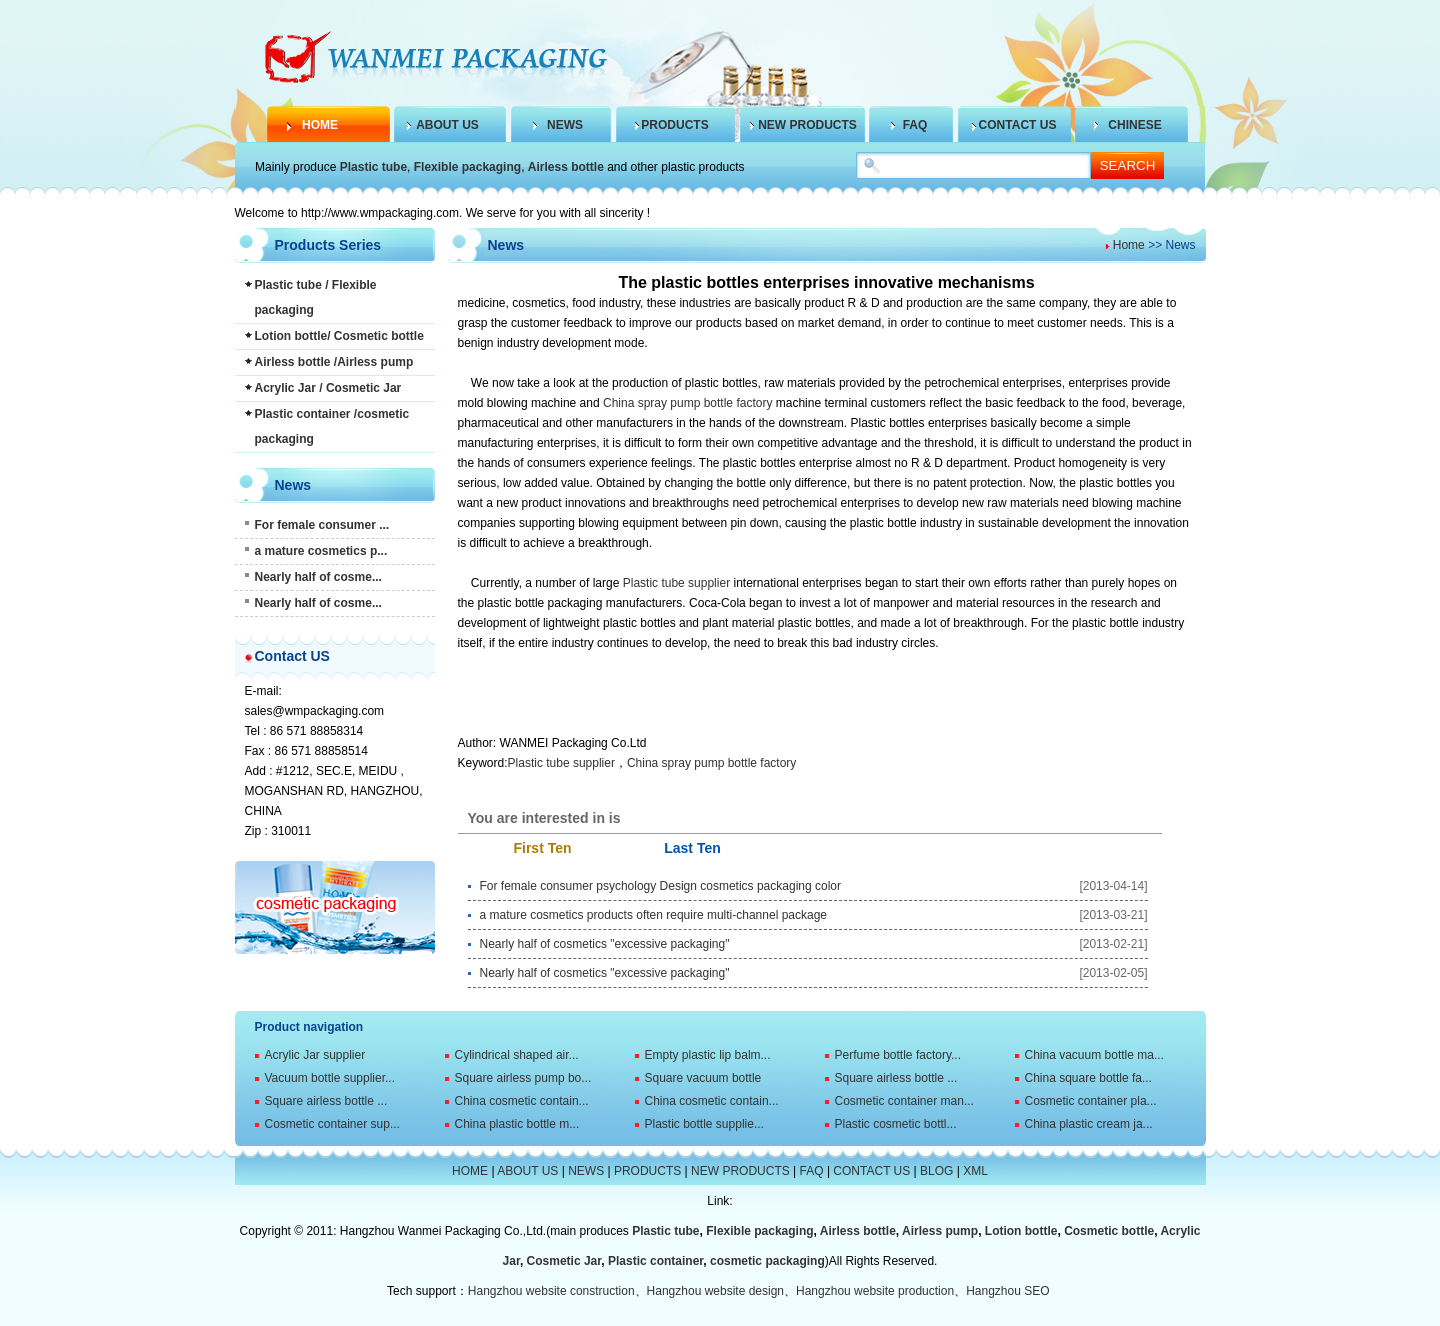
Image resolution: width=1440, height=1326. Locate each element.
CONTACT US (1018, 125)
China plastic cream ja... (1089, 1124)
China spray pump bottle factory (687, 403)
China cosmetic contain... (522, 1101)
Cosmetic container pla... (1091, 1101)
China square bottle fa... (1088, 1078)
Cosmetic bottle (1109, 1231)
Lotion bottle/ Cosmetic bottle (339, 336)
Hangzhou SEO (1007, 1291)
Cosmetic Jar (564, 1261)
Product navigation (309, 1027)
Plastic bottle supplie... (704, 1124)
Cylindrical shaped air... (517, 1055)
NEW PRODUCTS (807, 125)
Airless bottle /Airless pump (334, 362)
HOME (320, 125)
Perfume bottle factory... (898, 1055)
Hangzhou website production (875, 1291)
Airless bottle (566, 167)
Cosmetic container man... (904, 1101)
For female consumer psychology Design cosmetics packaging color (661, 886)
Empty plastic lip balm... (708, 1055)
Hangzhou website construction (551, 1291)
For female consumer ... (322, 525)
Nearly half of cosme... (318, 577)
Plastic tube (373, 167)
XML (975, 1171)
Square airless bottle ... (896, 1078)
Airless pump (940, 1231)
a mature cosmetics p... (321, 551)
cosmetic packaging (767, 1261)
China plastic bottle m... (517, 1124)
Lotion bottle (1021, 1231)
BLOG (936, 1171)
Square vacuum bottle (703, 1078)
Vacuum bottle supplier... (330, 1078)
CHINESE (1134, 125)
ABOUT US (447, 125)
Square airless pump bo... (523, 1078)
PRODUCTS (674, 125)
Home (1129, 245)
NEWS (565, 125)
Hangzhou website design (715, 1291)
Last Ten (692, 848)
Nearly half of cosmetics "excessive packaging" (605, 944)
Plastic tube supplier (676, 583)
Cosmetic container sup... (332, 1124)
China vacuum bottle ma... (1094, 1055)
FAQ (915, 125)
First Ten (542, 848)
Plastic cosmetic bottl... (896, 1124)
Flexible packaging (467, 167)
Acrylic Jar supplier (315, 1055)
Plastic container (655, 1261)
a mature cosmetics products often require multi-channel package (654, 915)
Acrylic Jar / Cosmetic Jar (328, 388)
